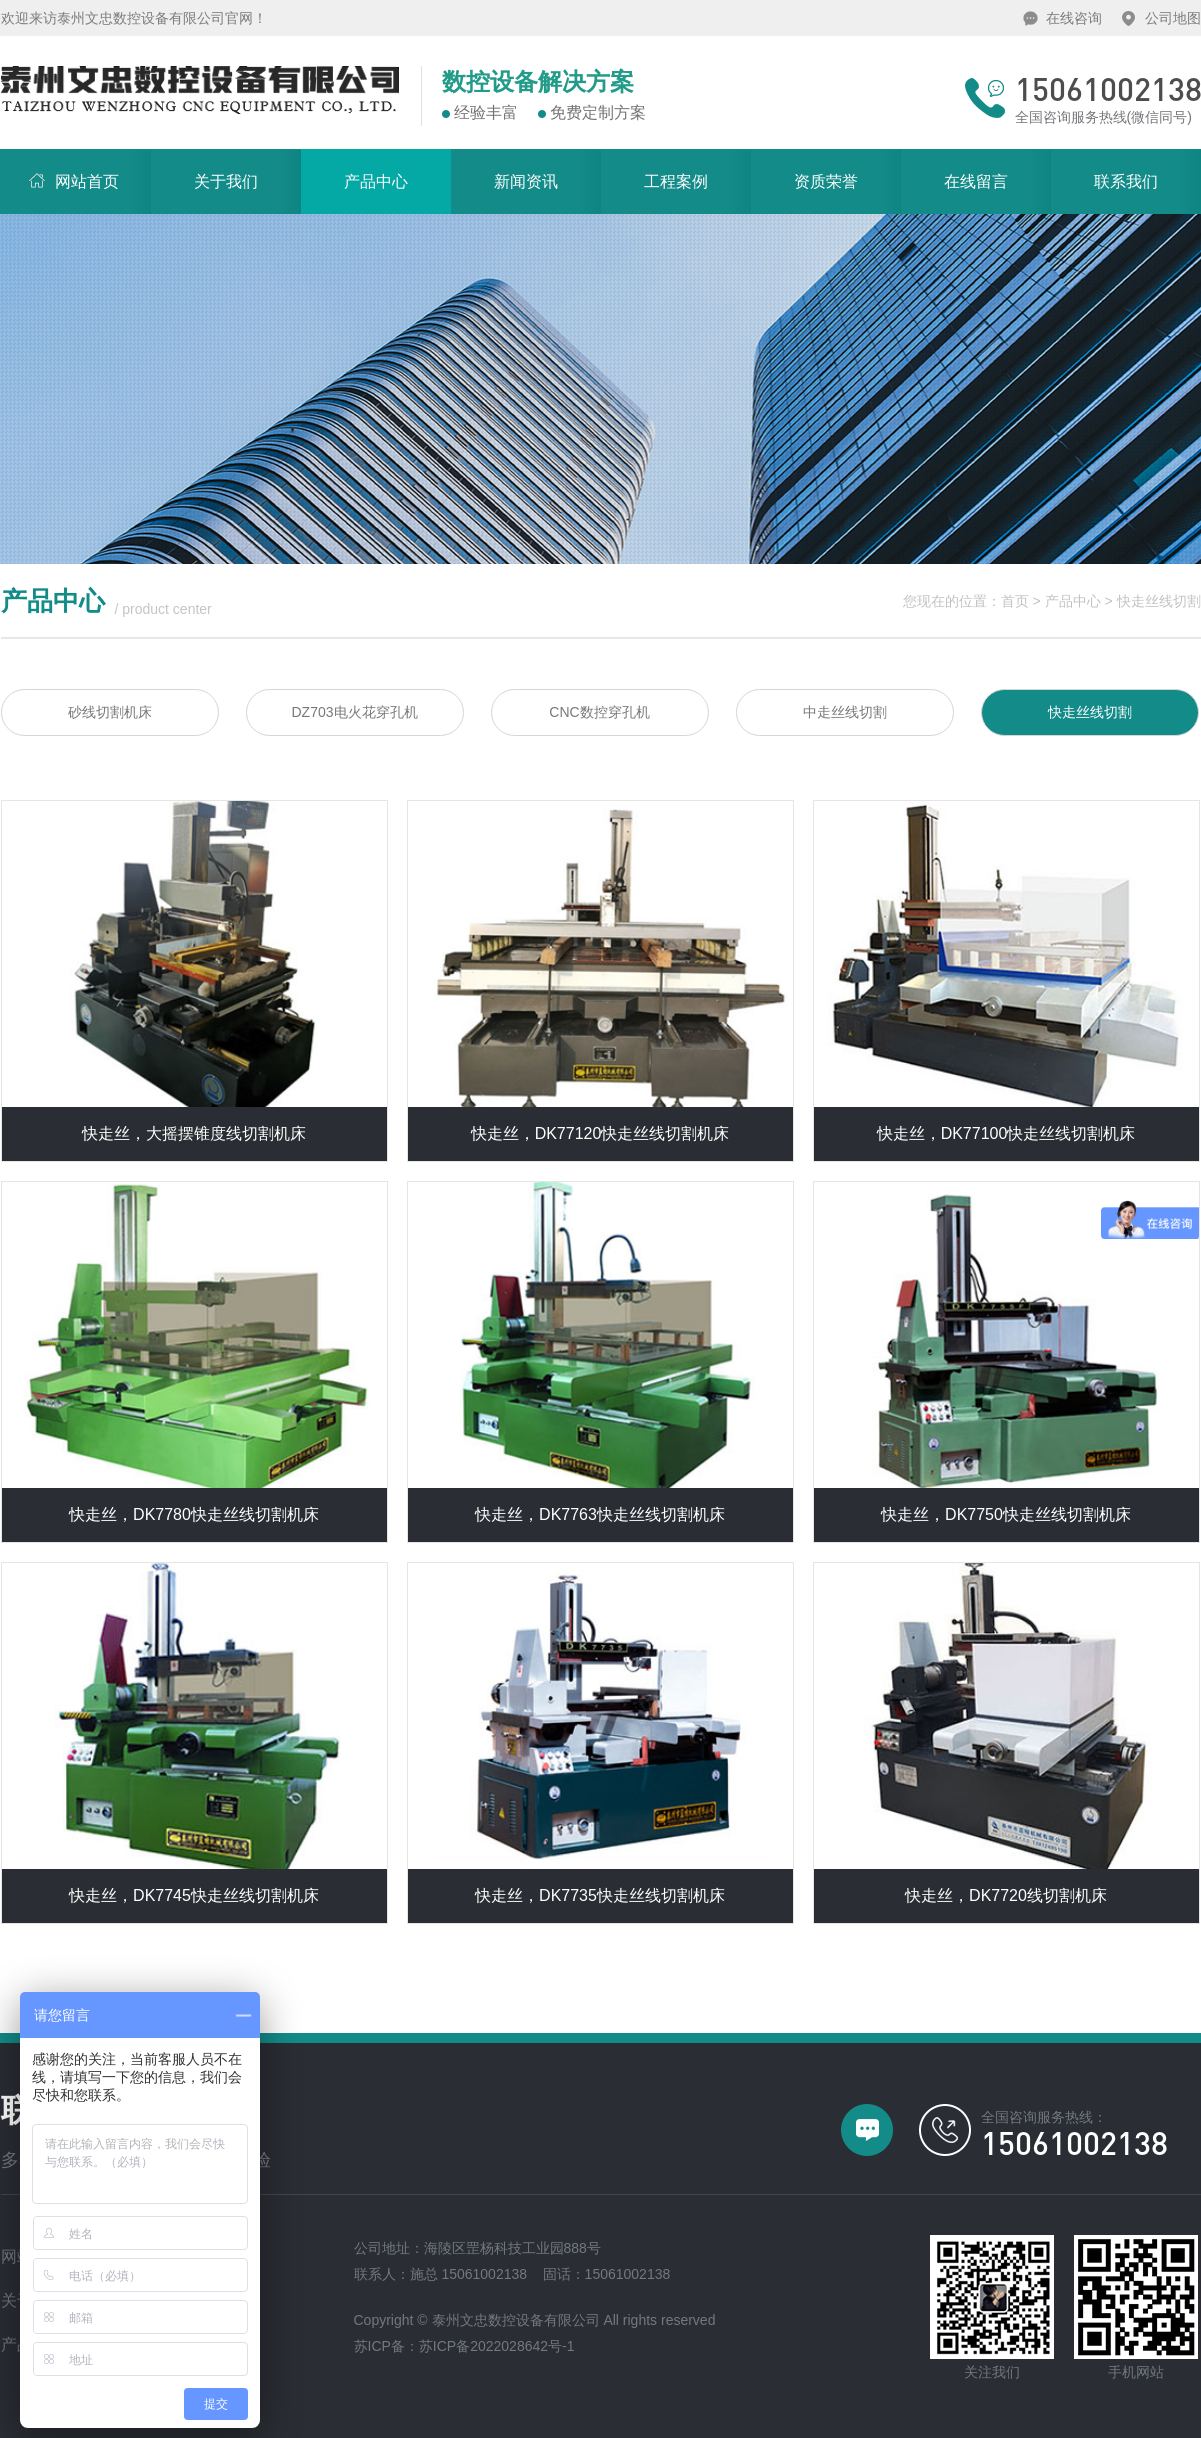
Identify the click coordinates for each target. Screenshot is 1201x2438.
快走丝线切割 (1159, 601)
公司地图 (1173, 18)
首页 (1015, 601)
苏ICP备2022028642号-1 (497, 2346)
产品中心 (376, 181)
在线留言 (976, 181)
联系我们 (1126, 181)
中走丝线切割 (845, 712)
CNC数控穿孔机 (599, 712)
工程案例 (676, 181)
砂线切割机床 (110, 712)
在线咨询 (1074, 18)
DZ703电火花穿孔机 (354, 712)
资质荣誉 (826, 181)
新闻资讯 (526, 181)
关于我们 (226, 181)
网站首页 (60, 169)
